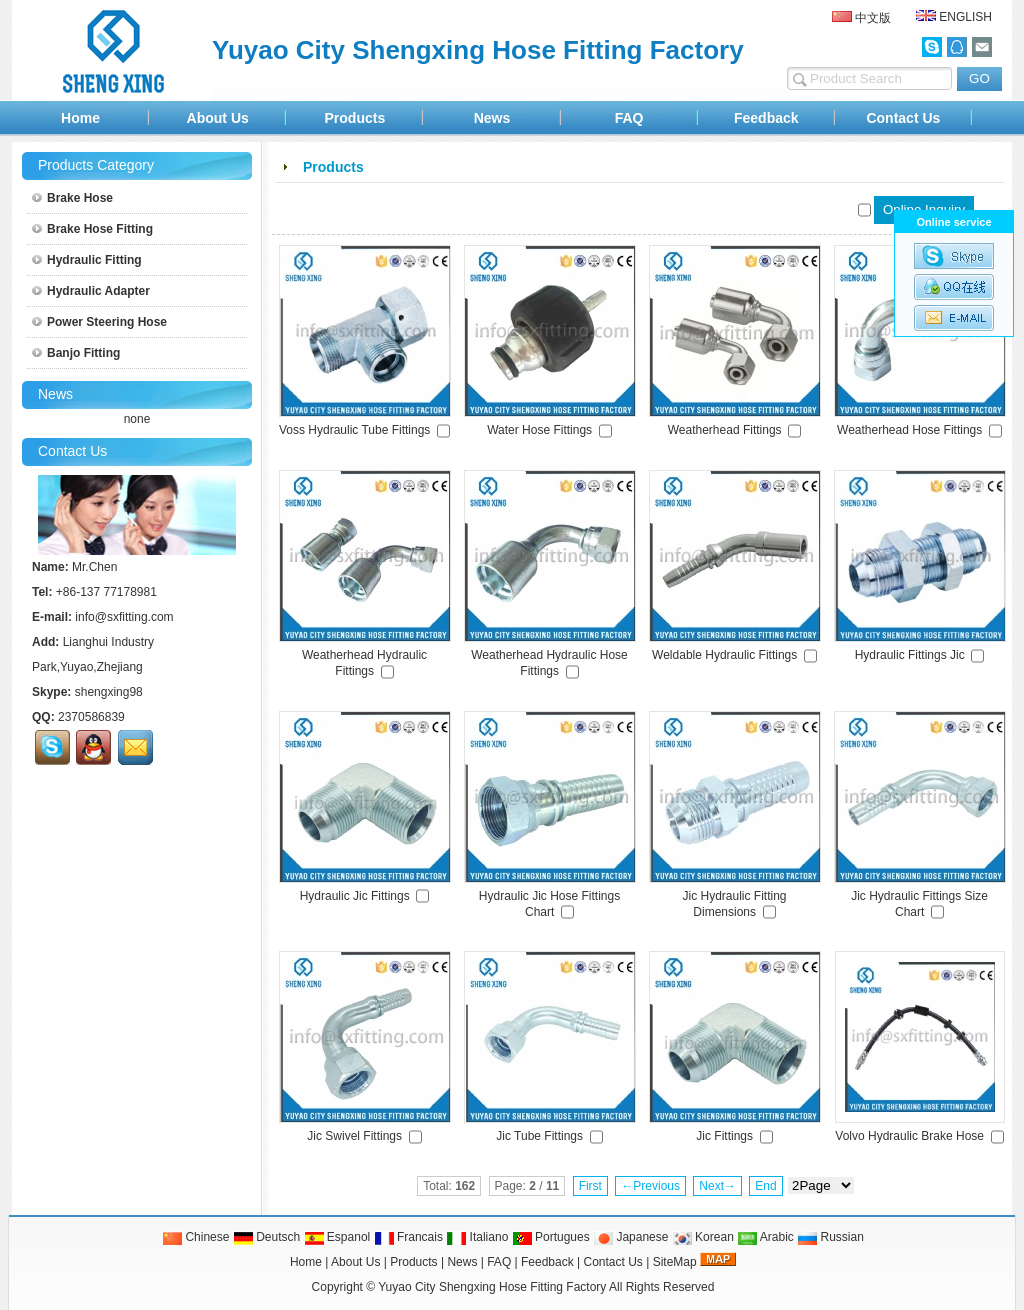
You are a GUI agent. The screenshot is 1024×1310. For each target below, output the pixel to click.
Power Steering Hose (99, 322)
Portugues (551, 1237)
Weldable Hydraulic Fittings (724, 655)
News (492, 118)
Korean (703, 1237)
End (765, 1186)
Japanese (630, 1237)
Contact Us (903, 118)
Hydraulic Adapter (91, 291)
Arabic (765, 1237)
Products (355, 118)
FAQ (629, 118)
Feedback (766, 118)
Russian (830, 1237)
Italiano (477, 1237)
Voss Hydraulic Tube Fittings (354, 430)
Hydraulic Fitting (87, 260)
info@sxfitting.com (124, 617)
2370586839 (91, 717)
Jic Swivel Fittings (354, 1136)
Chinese (195, 1237)
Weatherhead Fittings (725, 430)
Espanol (337, 1237)
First (590, 1186)
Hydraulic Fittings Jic (910, 655)
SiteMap (675, 1262)
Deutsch (266, 1237)
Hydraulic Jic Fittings (355, 896)
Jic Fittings (724, 1136)
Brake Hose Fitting (92, 229)
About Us (218, 118)
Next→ (717, 1186)
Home (80, 118)
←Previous (650, 1186)
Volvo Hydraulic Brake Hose (909, 1136)
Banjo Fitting (76, 353)
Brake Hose (72, 198)
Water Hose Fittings (539, 430)
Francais (408, 1237)
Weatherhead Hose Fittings (909, 430)
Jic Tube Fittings (539, 1136)
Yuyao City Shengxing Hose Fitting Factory (492, 1287)
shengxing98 (109, 692)
